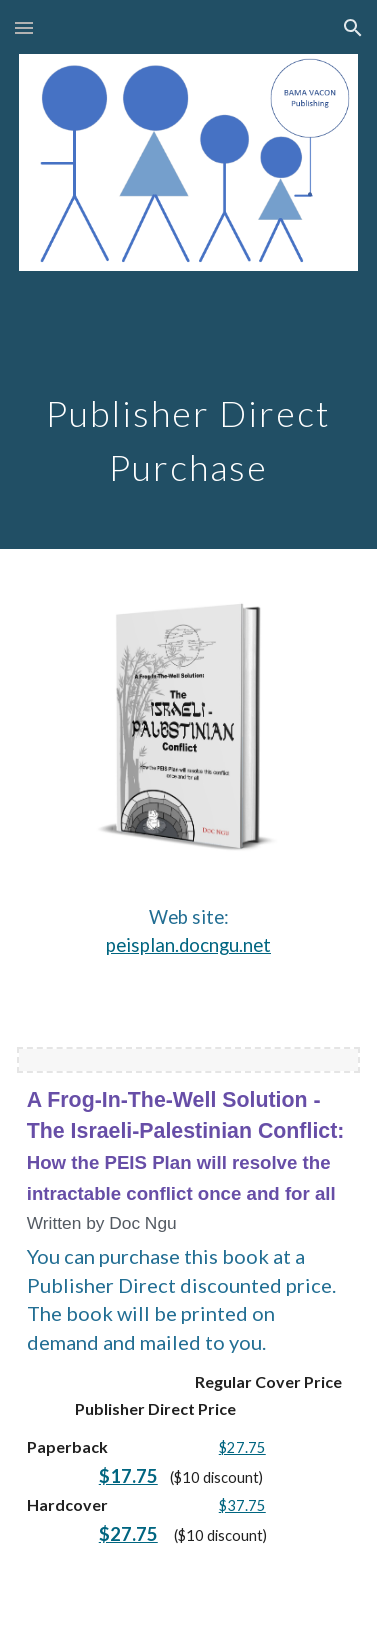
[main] (189, 407)
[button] (24, 27)
